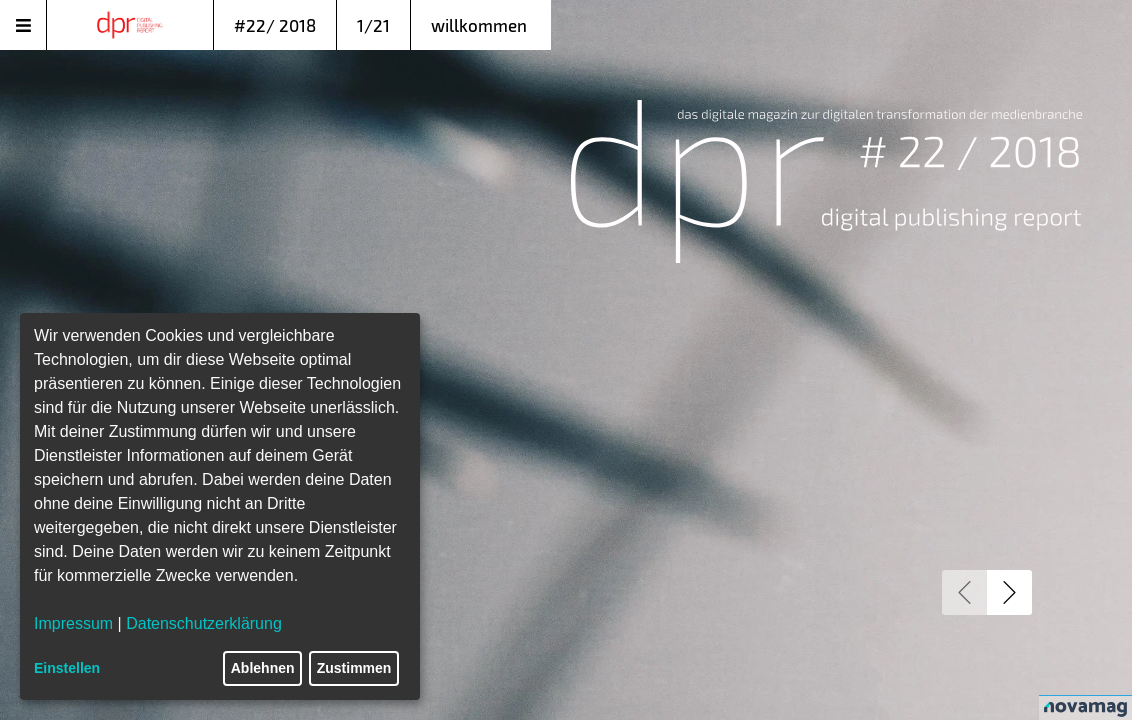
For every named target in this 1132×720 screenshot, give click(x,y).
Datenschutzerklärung (204, 623)
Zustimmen (354, 668)
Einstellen (67, 668)
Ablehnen (263, 668)
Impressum (73, 623)
